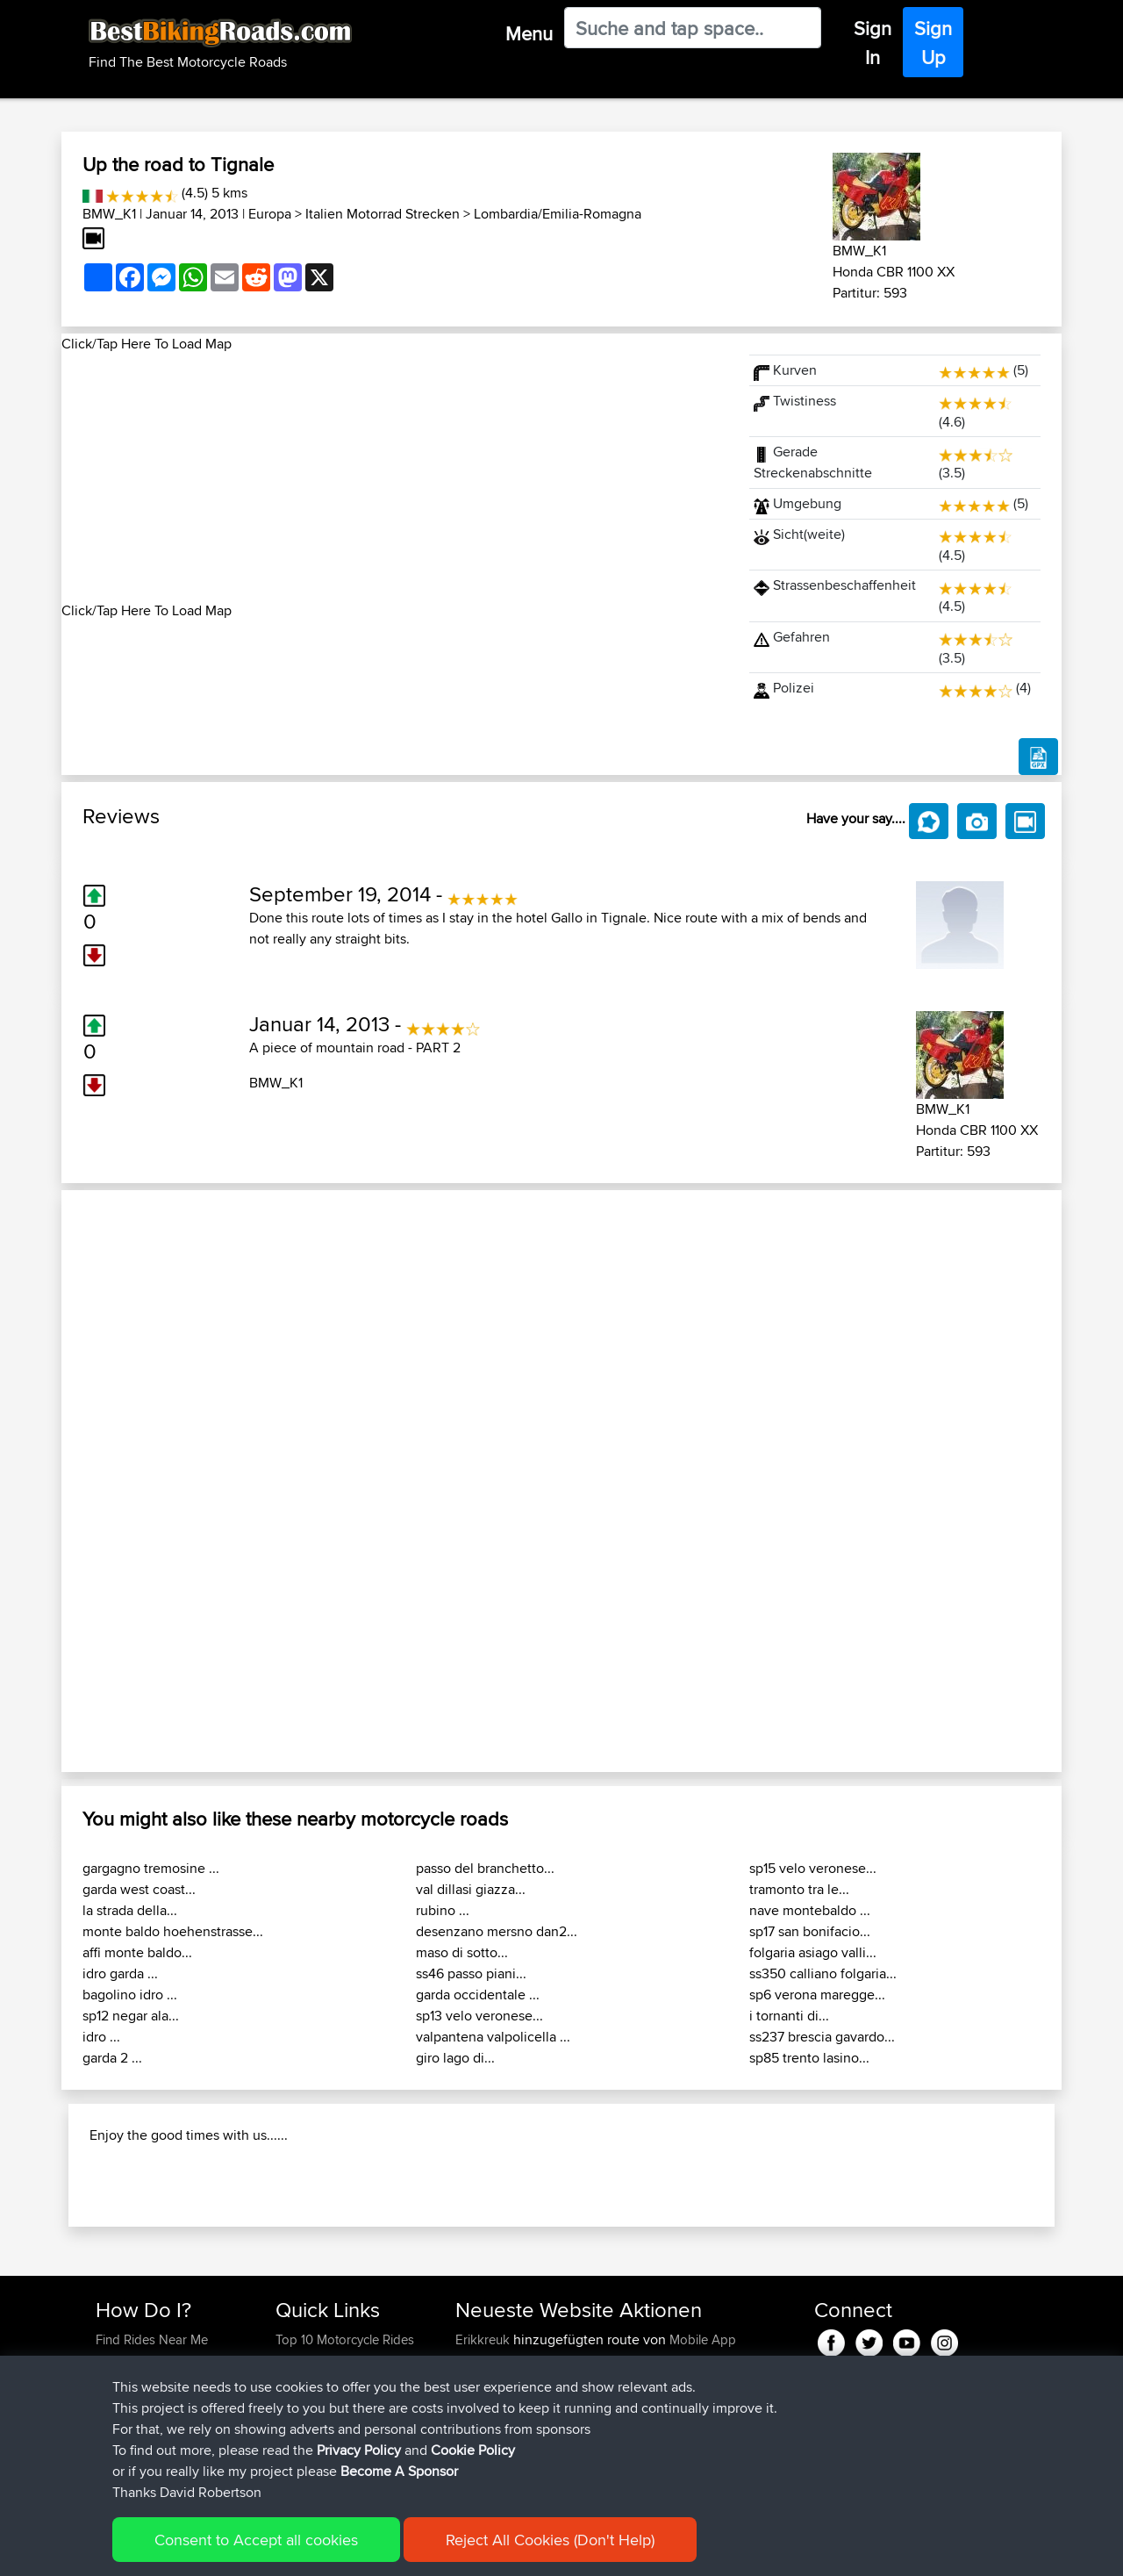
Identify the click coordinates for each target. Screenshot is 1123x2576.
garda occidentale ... (478, 1994)
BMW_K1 (109, 214)
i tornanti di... (789, 2016)
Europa (269, 214)
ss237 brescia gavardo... (822, 2037)
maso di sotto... (462, 1952)
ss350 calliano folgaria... (823, 1973)
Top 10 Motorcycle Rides (344, 2339)
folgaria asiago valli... (812, 1952)
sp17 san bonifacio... (809, 1931)
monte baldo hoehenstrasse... (172, 1931)
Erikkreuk (484, 2339)
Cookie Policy (473, 2450)
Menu (529, 33)
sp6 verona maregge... (817, 1994)
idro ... (101, 2037)
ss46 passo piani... (471, 1973)
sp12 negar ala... (130, 2016)
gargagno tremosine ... (150, 1868)
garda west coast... (139, 1889)
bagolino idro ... (129, 1994)
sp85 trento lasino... (809, 2058)
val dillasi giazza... (471, 1889)
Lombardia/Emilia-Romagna (557, 214)
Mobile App (702, 2339)
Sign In (872, 42)
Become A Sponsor (399, 2471)
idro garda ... (120, 1973)
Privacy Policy (359, 2450)
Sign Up (933, 42)
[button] (136, 1480)
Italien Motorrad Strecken (382, 214)
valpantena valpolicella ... (493, 2037)
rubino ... (442, 1910)
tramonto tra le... (799, 1889)
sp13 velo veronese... (479, 2016)
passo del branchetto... (485, 1868)
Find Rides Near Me (152, 2339)
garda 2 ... (112, 2058)
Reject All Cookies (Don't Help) (550, 2540)
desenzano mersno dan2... (496, 1931)
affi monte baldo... (137, 1952)
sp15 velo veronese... (812, 1868)
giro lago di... (455, 2058)
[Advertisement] (394, 477)
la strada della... (129, 1910)
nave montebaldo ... (809, 1910)
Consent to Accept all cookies (256, 2540)
